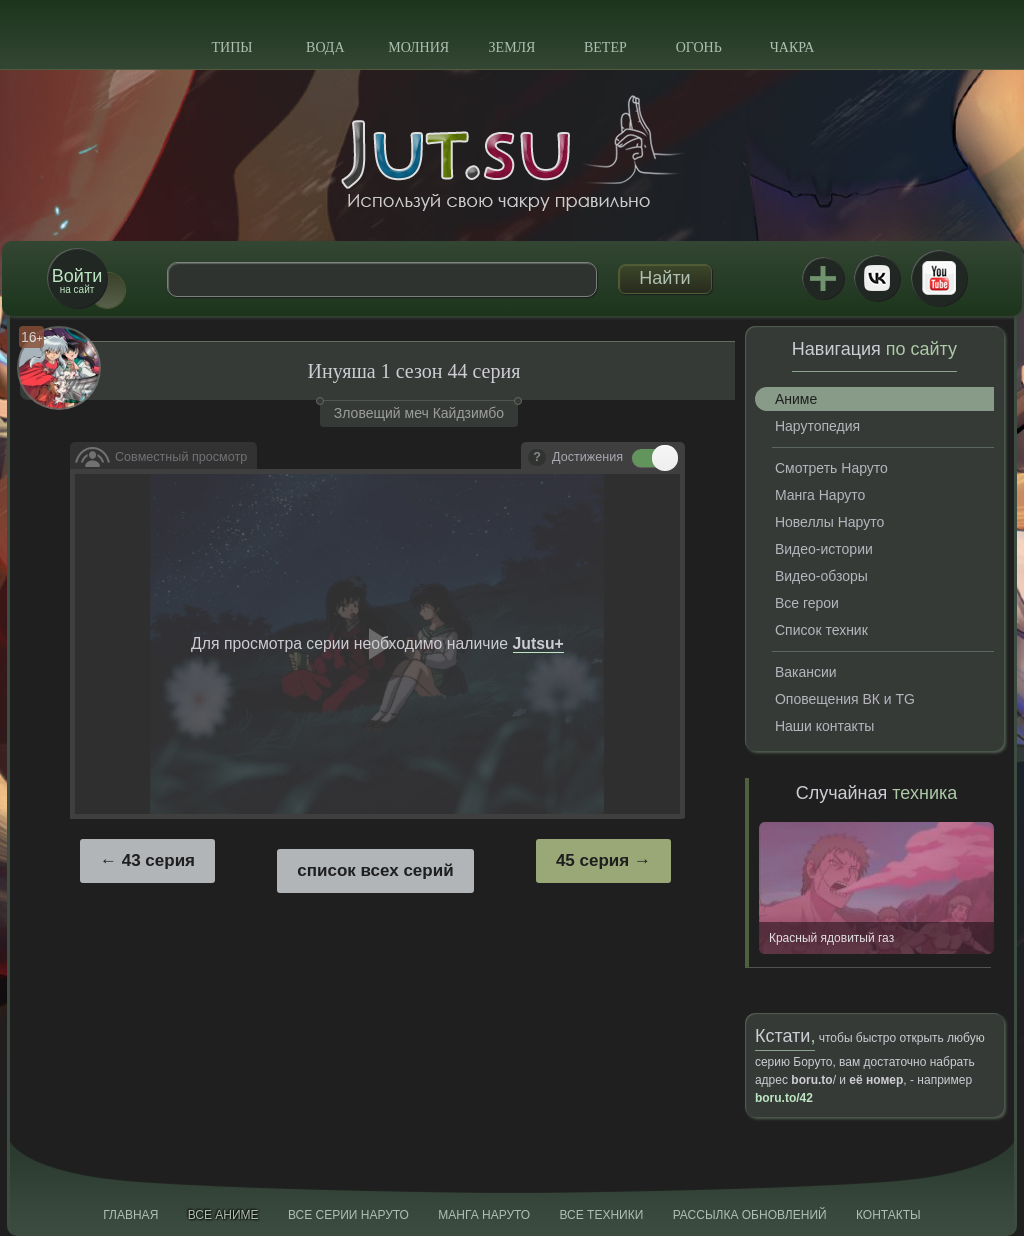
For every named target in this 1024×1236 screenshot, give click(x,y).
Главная (130, 1215)
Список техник (821, 630)
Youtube (939, 278)
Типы (231, 47)
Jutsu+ (823, 278)
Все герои (807, 603)
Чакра (792, 47)
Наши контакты (824, 726)
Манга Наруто (820, 495)
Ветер (605, 47)
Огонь (699, 47)
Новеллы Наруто (829, 522)
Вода (325, 47)
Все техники (601, 1215)
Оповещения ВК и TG (845, 699)
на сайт (77, 280)
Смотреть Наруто (831, 468)
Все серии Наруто (348, 1215)
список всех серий (375, 870)
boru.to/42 (784, 1098)
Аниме (796, 399)
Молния (418, 47)
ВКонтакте (877, 278)
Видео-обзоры (821, 576)
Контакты (888, 1215)
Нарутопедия (817, 426)
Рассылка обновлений (750, 1215)
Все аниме (223, 1215)
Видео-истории (824, 549)
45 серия (592, 860)
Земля (512, 47)
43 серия (158, 860)
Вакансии (806, 672)
